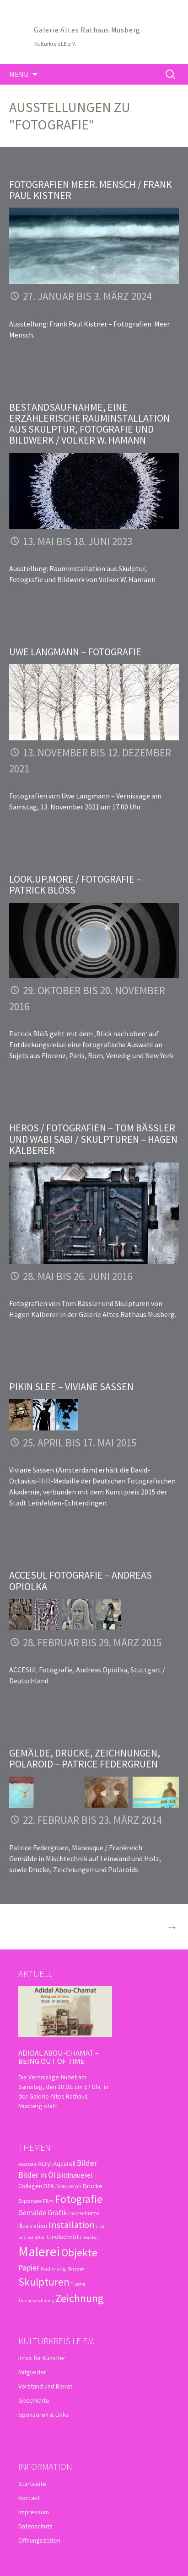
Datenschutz (35, 2526)
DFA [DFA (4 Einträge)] (48, 2186)
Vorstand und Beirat (45, 2386)
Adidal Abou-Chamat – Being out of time (58, 2057)
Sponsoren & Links (43, 2414)
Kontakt (29, 2498)
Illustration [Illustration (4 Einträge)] (32, 2226)
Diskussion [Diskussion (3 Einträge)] (68, 2186)
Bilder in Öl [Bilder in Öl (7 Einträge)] (36, 2174)
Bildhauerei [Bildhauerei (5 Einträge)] (74, 2175)
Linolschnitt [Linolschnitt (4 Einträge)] (63, 2237)
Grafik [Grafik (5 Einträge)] (57, 2212)
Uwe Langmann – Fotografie (75, 651)
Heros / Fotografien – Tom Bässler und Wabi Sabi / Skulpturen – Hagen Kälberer (93, 1138)
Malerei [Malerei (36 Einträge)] (39, 2251)
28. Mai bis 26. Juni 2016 (77, 1276)
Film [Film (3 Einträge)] (48, 2200)
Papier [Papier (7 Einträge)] (28, 2267)
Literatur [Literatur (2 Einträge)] (89, 2237)
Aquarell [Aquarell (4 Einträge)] (64, 2163)
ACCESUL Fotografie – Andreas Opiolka (80, 1580)
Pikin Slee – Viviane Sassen (71, 1386)
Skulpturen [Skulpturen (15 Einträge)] (44, 2281)
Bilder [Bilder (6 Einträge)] (87, 2163)
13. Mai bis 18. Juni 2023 (77, 541)
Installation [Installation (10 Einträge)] (71, 2225)
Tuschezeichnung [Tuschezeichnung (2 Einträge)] (36, 2300)
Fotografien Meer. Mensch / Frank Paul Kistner (90, 190)
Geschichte (33, 2400)
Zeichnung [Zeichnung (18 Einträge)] (79, 2298)
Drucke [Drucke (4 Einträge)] (92, 2186)
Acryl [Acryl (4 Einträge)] (45, 2163)
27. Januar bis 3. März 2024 (87, 296)
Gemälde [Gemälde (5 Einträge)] (32, 2212)
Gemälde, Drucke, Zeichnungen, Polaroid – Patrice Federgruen (84, 1758)
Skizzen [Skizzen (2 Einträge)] (76, 2269)
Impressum (33, 2512)
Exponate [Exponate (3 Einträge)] (30, 2200)
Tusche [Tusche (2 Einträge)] (78, 2284)
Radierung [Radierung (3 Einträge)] (53, 2268)
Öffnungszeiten (39, 2540)
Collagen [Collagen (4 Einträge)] (30, 2186)
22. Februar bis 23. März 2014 (92, 1819)
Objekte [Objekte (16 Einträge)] (79, 2252)
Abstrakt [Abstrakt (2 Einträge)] (27, 2164)
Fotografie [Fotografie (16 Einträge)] (78, 2199)
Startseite (32, 2484)
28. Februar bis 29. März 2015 (92, 1642)
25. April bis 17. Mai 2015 (79, 1442)
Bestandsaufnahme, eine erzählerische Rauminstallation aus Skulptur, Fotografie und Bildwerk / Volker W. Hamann (89, 424)
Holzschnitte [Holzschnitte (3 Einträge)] (83, 2213)
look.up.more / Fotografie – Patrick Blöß (75, 884)
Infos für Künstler (41, 2358)
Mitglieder (32, 2372)
